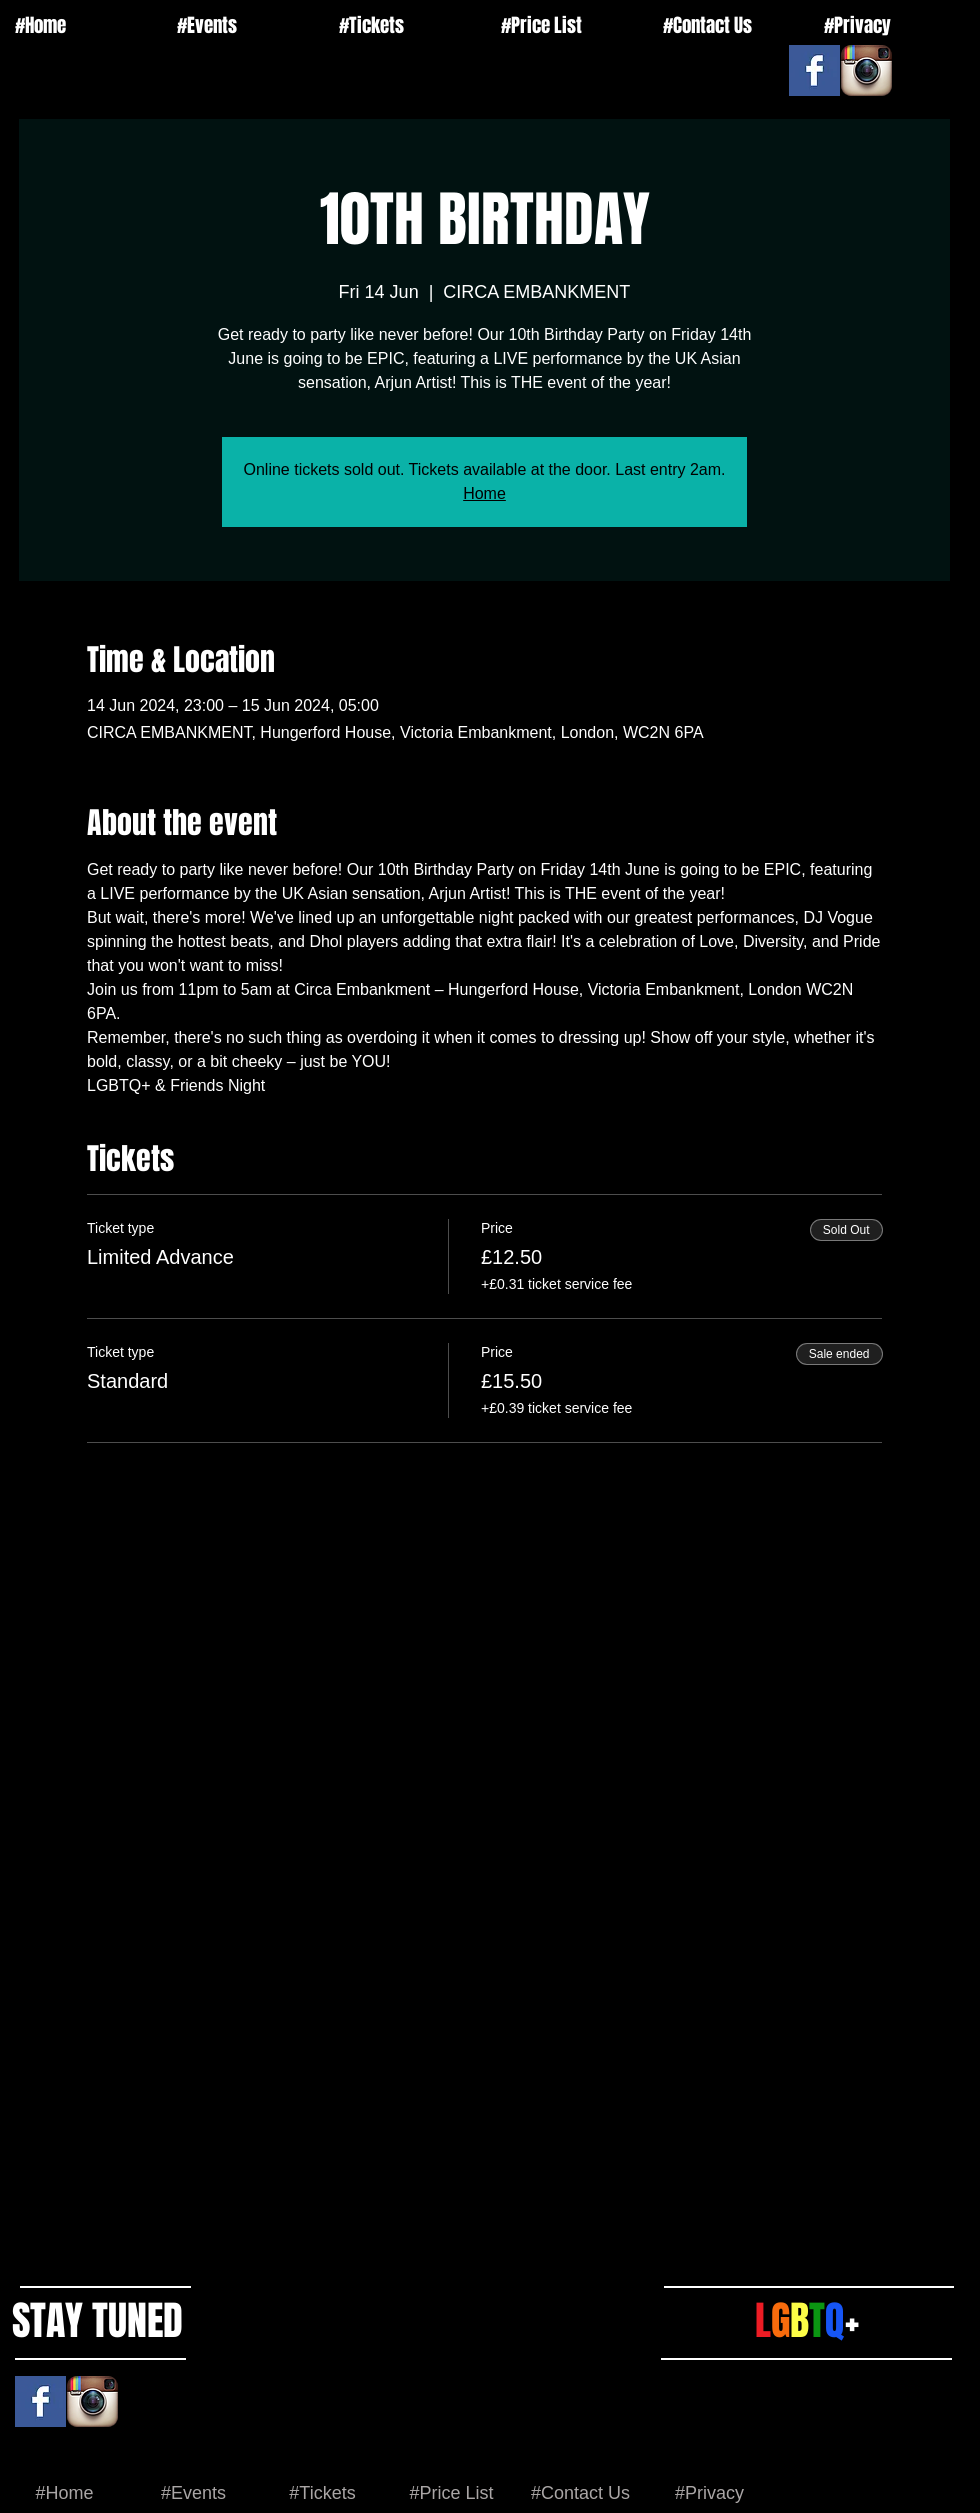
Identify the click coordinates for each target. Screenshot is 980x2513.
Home (484, 493)
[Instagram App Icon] (866, 70)
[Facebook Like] (762, 55)
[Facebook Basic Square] (814, 70)
